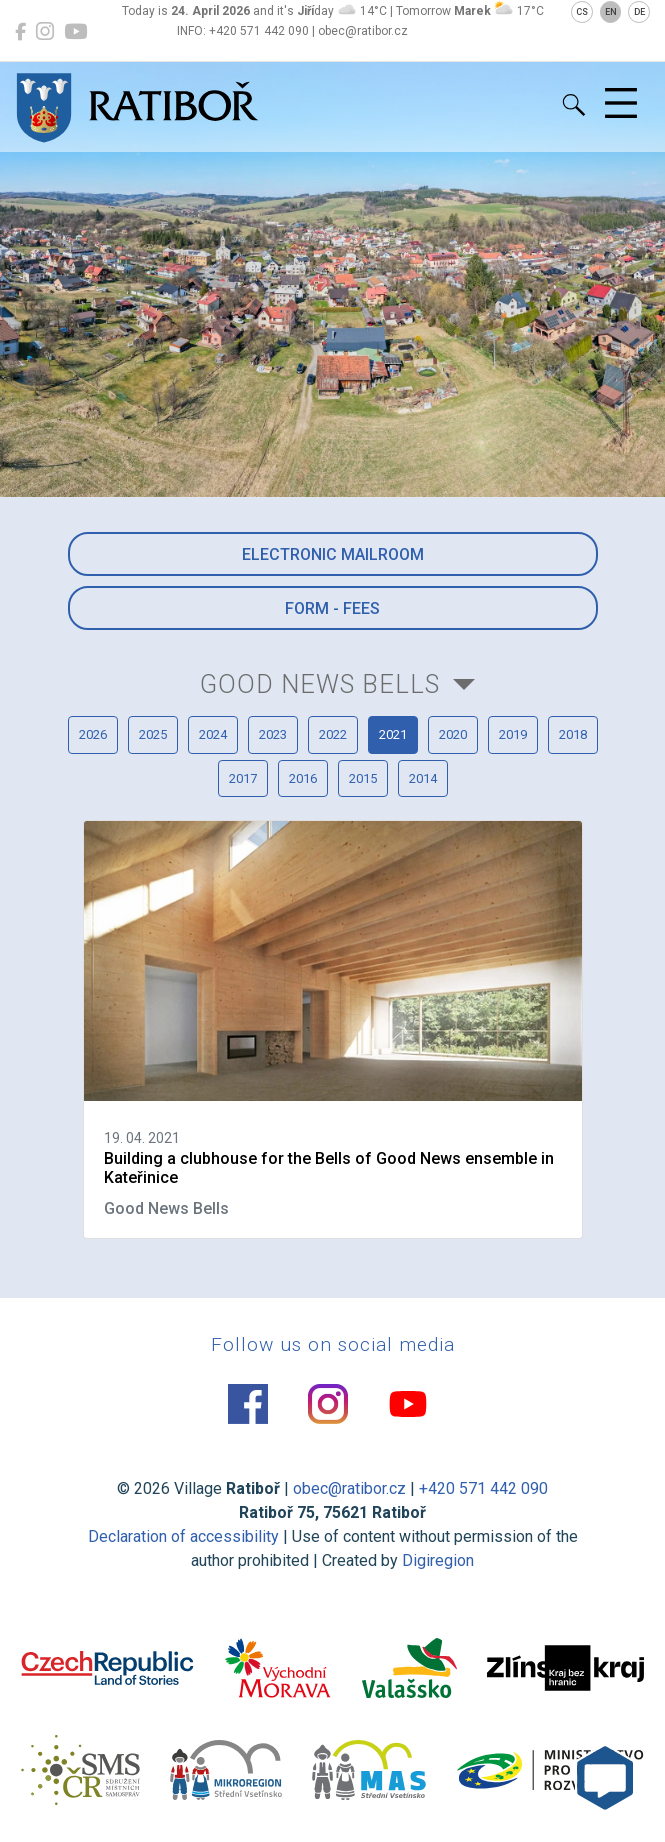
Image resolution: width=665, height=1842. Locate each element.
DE (639, 12)
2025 (153, 734)
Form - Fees (332, 608)
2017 (243, 778)
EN (611, 12)
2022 (333, 734)
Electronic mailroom (333, 554)
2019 (513, 734)
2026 (93, 734)
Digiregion (438, 1560)
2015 (363, 778)
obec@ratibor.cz (349, 1488)
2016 (303, 778)
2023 (273, 734)
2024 (213, 734)
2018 (573, 734)
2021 (393, 734)
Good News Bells (320, 684)
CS (582, 12)
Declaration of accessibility (183, 1536)
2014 (423, 778)
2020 (453, 734)
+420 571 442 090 (483, 1488)
